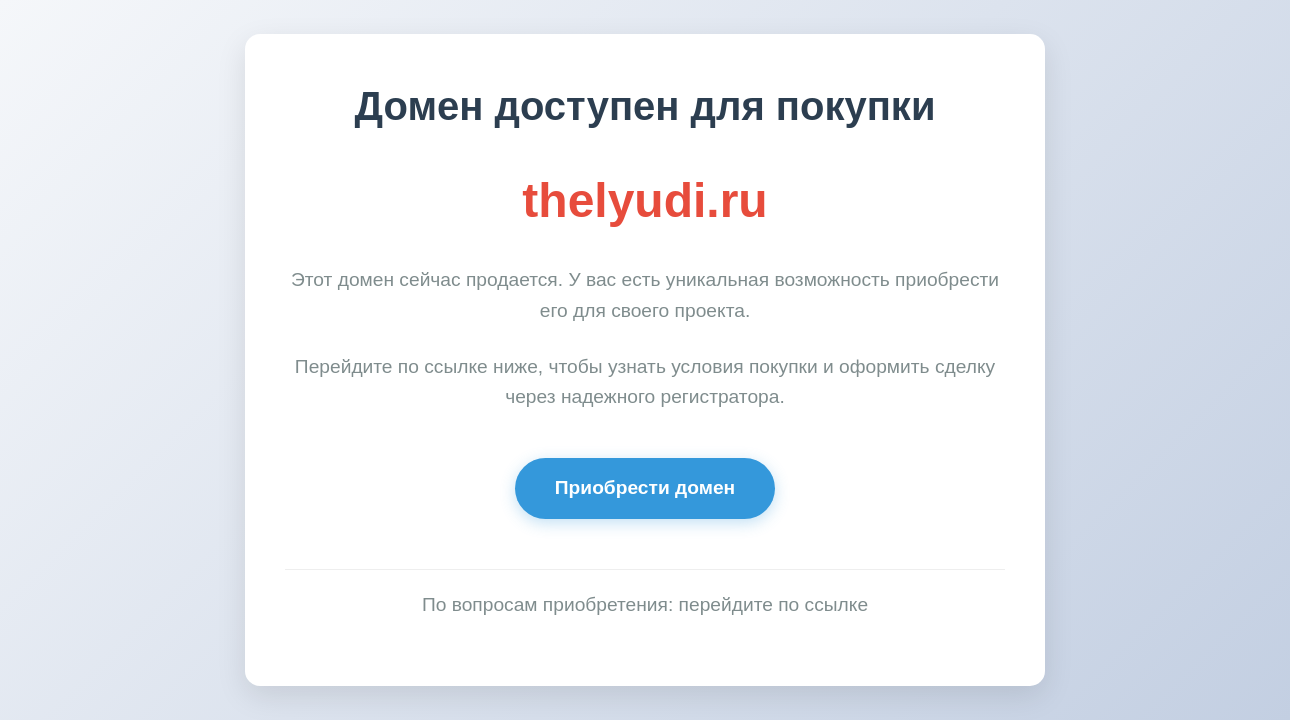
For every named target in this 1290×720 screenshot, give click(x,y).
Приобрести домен (645, 487)
